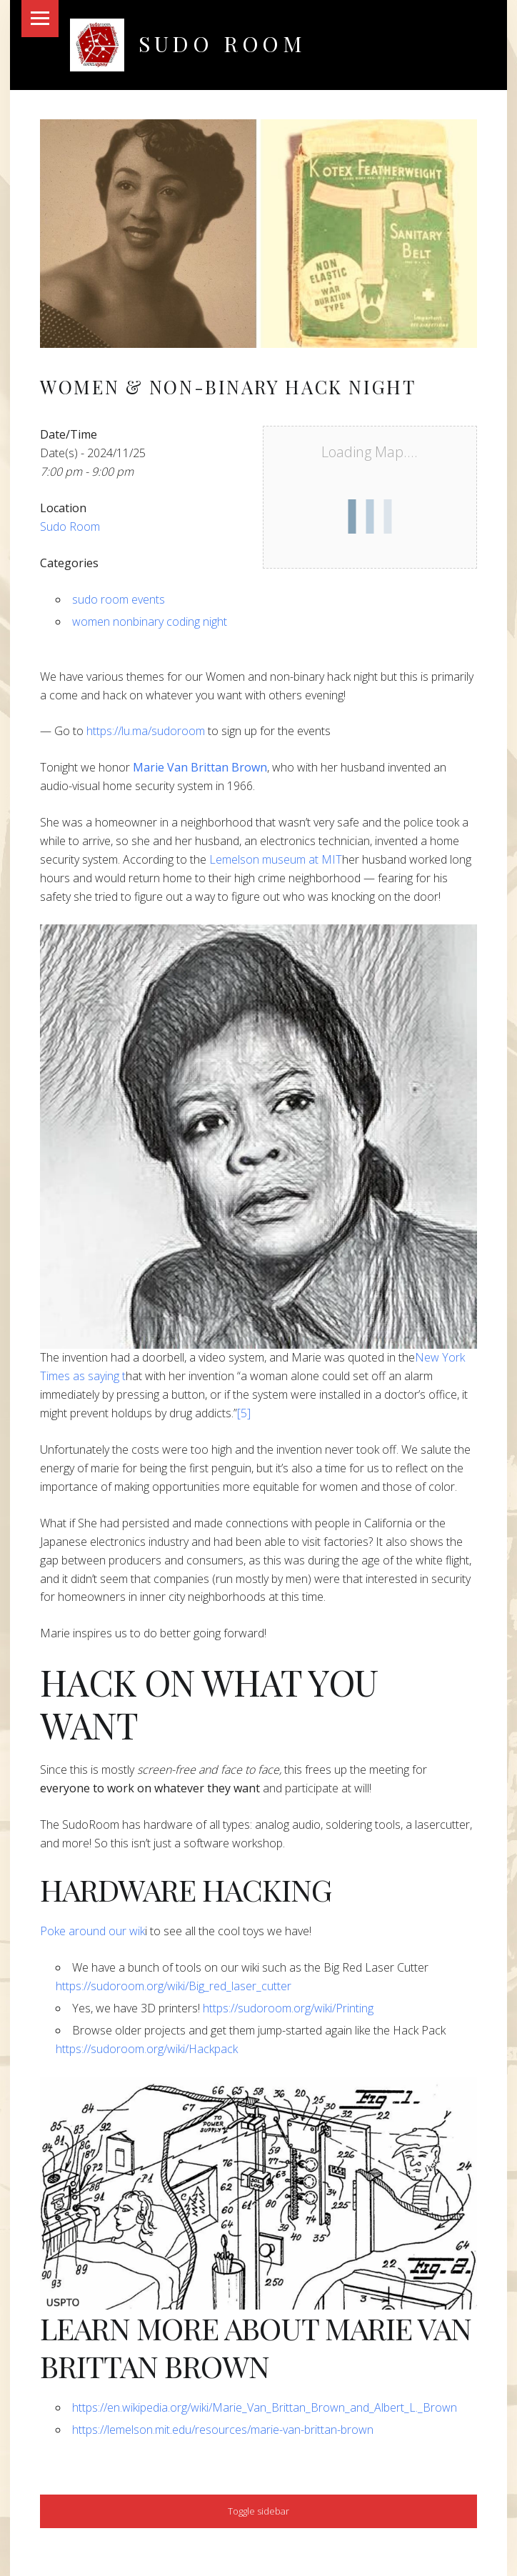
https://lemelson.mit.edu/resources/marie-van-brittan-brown (222, 2429)
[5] (244, 1413)
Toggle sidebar (258, 2511)
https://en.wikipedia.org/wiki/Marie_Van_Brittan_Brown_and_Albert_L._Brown (264, 2407)
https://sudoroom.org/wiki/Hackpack (147, 2049)
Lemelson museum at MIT (274, 859)
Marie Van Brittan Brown (200, 767)
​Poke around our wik (92, 1931)
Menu (40, 18)
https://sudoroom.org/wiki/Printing (288, 2008)
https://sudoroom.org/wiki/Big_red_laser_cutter (173, 1986)
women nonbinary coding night (149, 621)
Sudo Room (222, 43)
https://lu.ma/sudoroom (145, 731)
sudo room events (118, 599)
